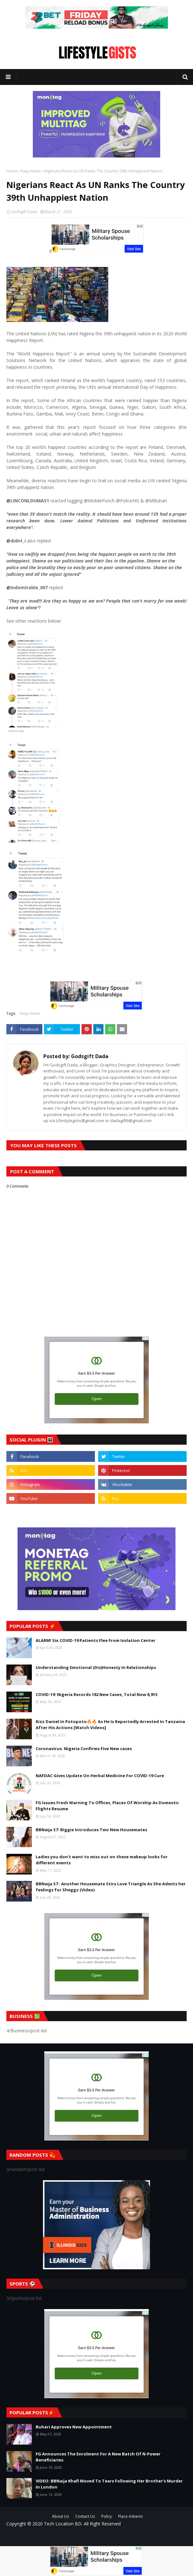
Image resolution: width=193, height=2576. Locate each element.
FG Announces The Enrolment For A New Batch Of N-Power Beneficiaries (98, 2457)
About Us (60, 2516)
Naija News (31, 171)
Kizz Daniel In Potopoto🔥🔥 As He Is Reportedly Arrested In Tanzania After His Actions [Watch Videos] (110, 1725)
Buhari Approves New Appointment (74, 2427)
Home (12, 171)
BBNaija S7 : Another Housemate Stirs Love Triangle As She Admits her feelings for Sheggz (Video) (111, 1887)
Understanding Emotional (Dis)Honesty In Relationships (96, 1667)
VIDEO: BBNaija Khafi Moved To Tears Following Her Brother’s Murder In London (109, 2484)
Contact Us (85, 2516)
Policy (106, 2516)
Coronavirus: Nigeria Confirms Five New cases (84, 1748)
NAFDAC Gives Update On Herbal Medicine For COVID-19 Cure (100, 1775)
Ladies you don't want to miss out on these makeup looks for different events (102, 1860)
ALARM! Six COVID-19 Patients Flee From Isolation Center (95, 1640)
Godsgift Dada (24, 211)
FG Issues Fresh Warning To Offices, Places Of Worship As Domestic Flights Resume (107, 1806)
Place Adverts (130, 2516)
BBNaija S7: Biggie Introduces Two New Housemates (91, 1830)
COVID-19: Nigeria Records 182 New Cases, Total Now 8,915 (96, 1694)
